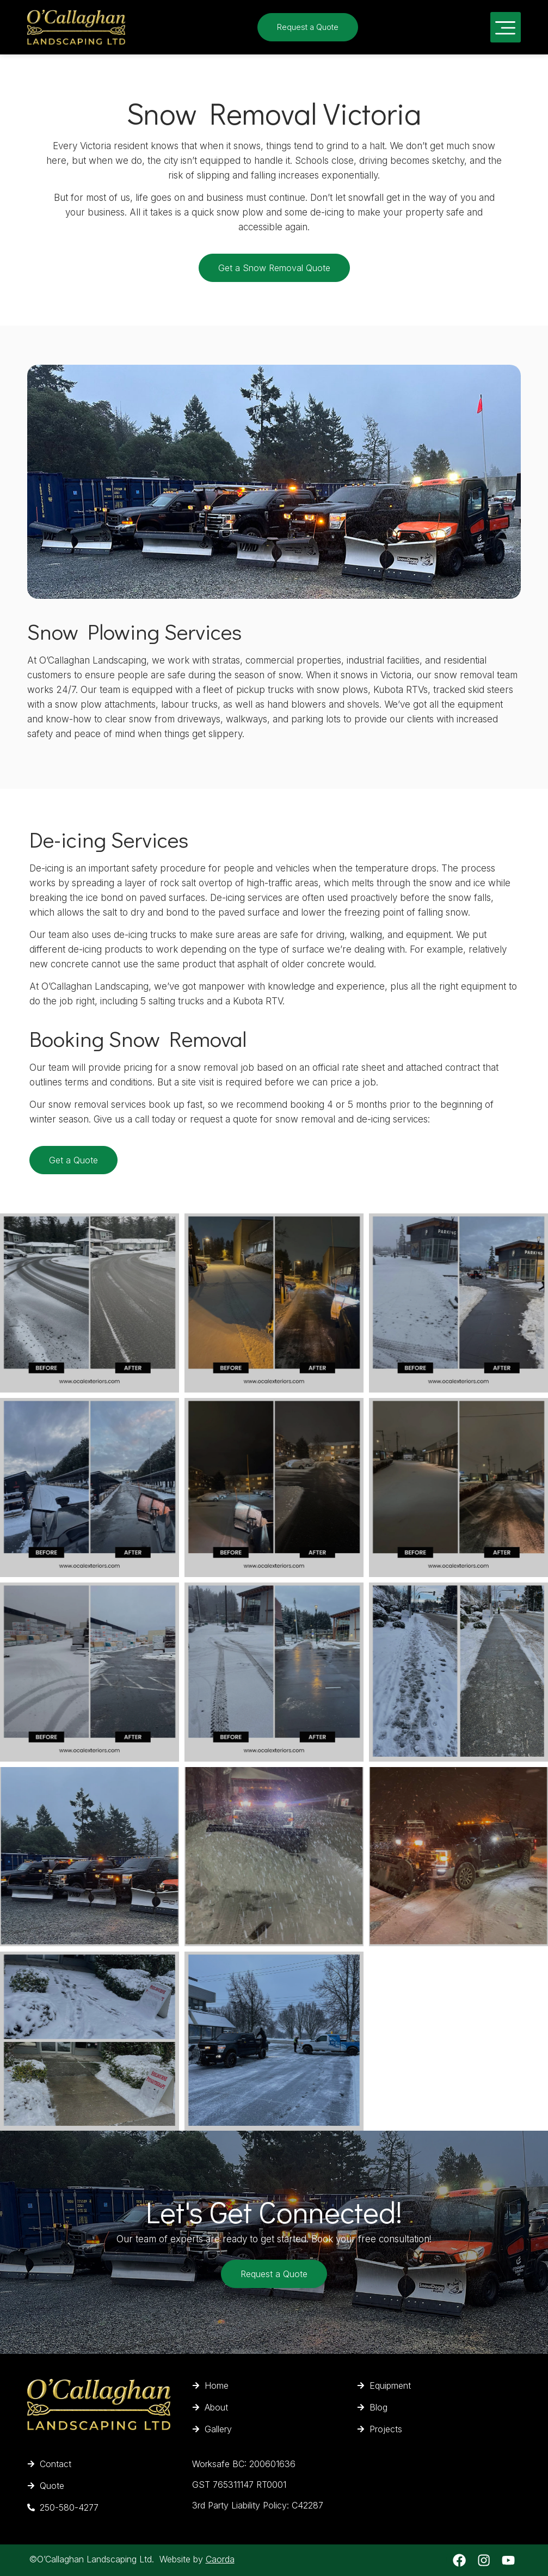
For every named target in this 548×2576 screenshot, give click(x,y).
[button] (505, 27)
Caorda (220, 2559)
